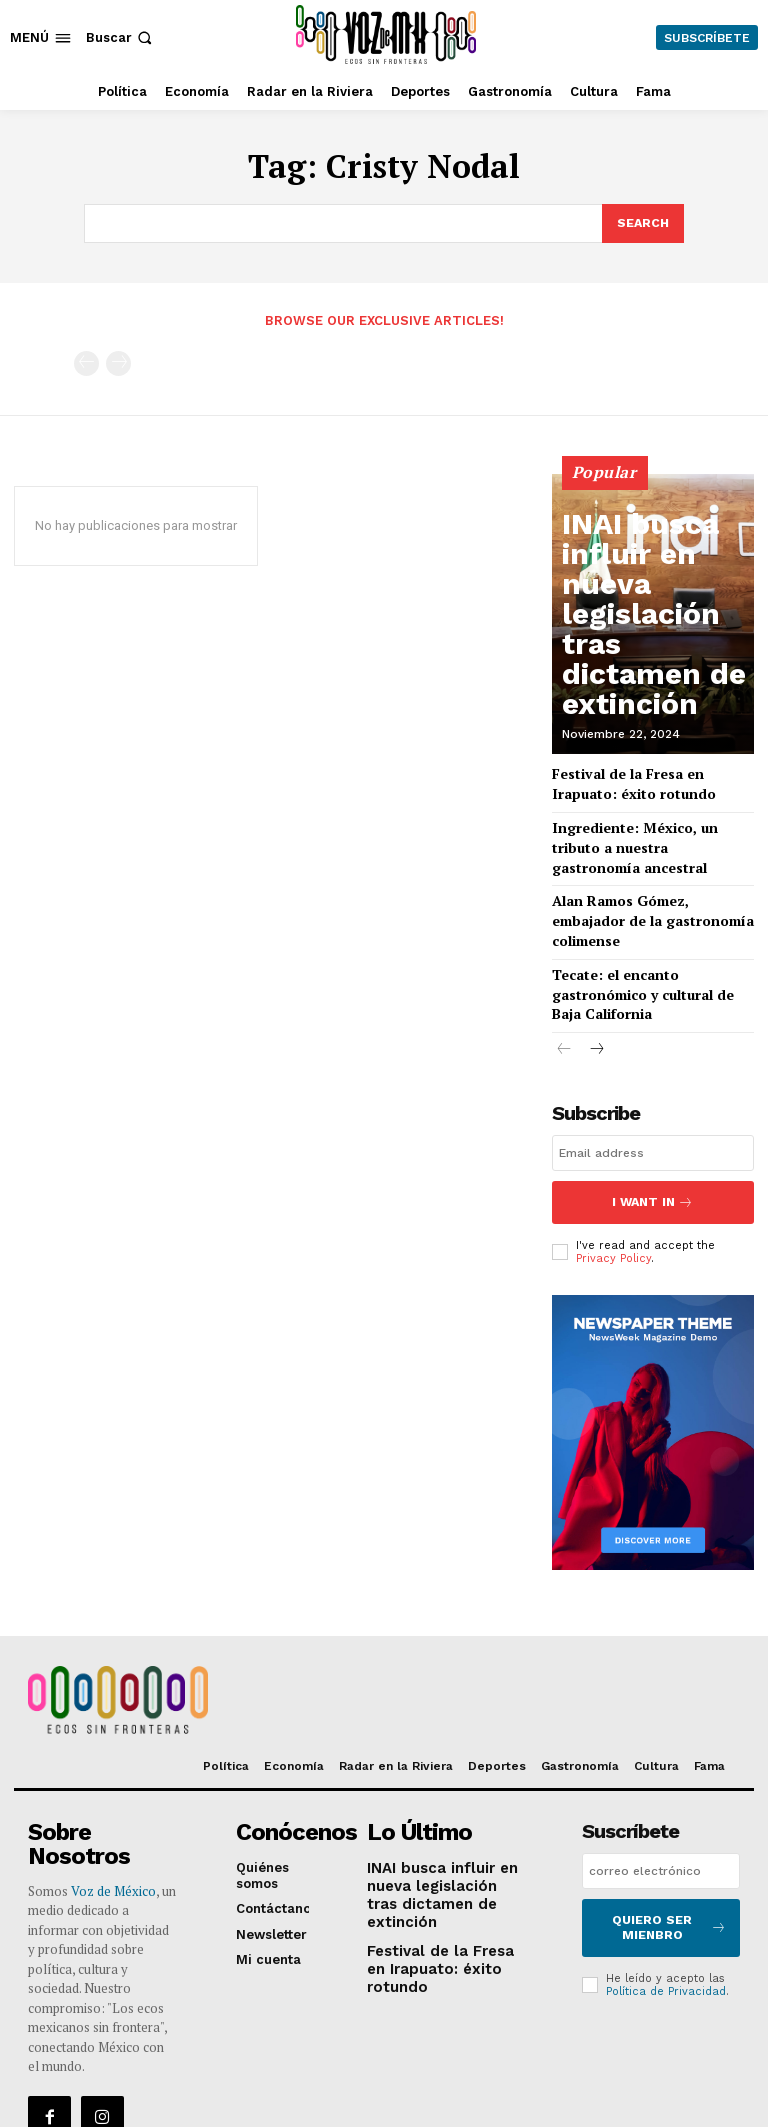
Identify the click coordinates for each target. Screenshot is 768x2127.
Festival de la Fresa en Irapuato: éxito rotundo (442, 1850)
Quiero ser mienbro (673, 1840)
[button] (121, 37)
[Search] (642, 222)
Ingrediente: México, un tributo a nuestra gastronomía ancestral (651, 830)
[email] (653, 1078)
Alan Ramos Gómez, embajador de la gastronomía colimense (647, 881)
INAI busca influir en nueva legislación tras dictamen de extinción (654, 690)
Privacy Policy (613, 1175)
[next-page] (596, 975)
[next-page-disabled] (118, 360)
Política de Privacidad (666, 1897)
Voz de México (113, 1781)
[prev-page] (86, 360)
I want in (653, 1123)
